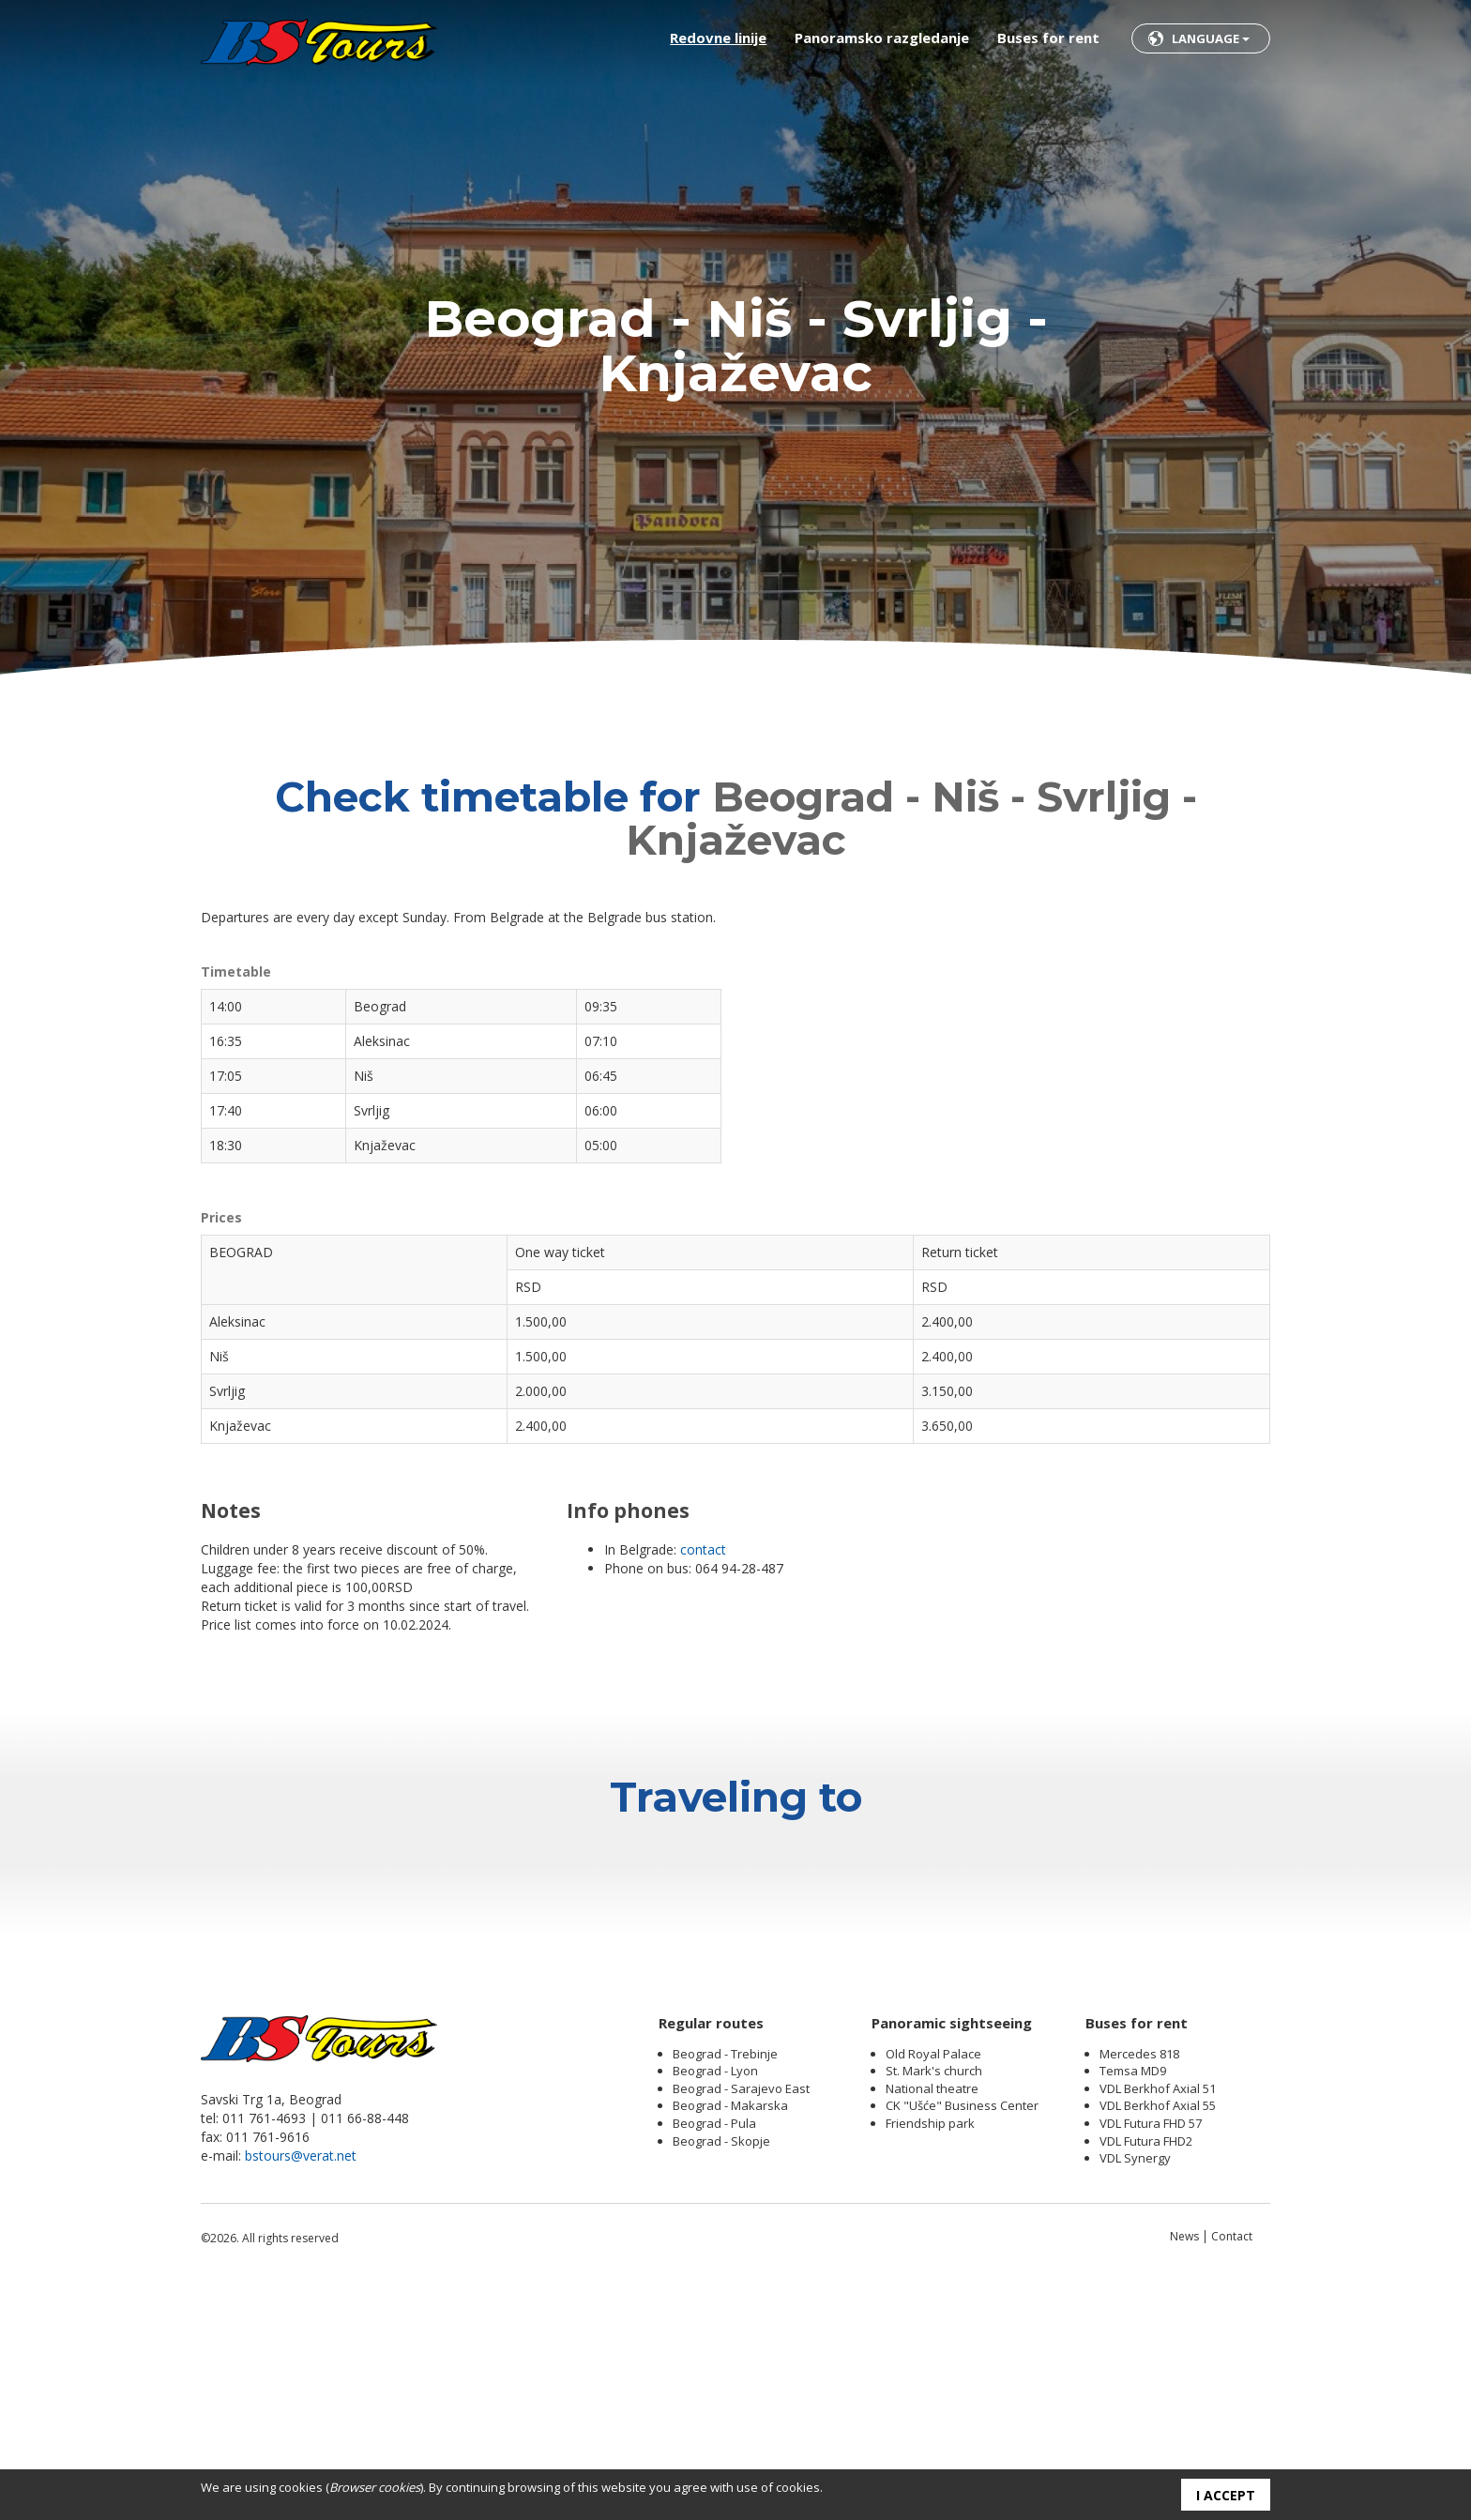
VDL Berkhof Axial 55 (1157, 2339)
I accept (1225, 2495)
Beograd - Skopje (721, 2375)
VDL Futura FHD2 (1145, 2375)
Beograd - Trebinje (725, 2288)
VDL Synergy (1135, 2392)
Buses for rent (1048, 37)
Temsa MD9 (1132, 2305)
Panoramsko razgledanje (882, 37)
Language (1211, 38)
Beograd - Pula (714, 2357)
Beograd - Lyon (715, 2305)
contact (703, 1549)
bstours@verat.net (300, 2390)
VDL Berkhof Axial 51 (1157, 2323)
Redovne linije (718, 37)
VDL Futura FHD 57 (1150, 2357)
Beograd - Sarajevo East (741, 2323)
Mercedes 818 (1139, 2288)
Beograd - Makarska (730, 2339)
